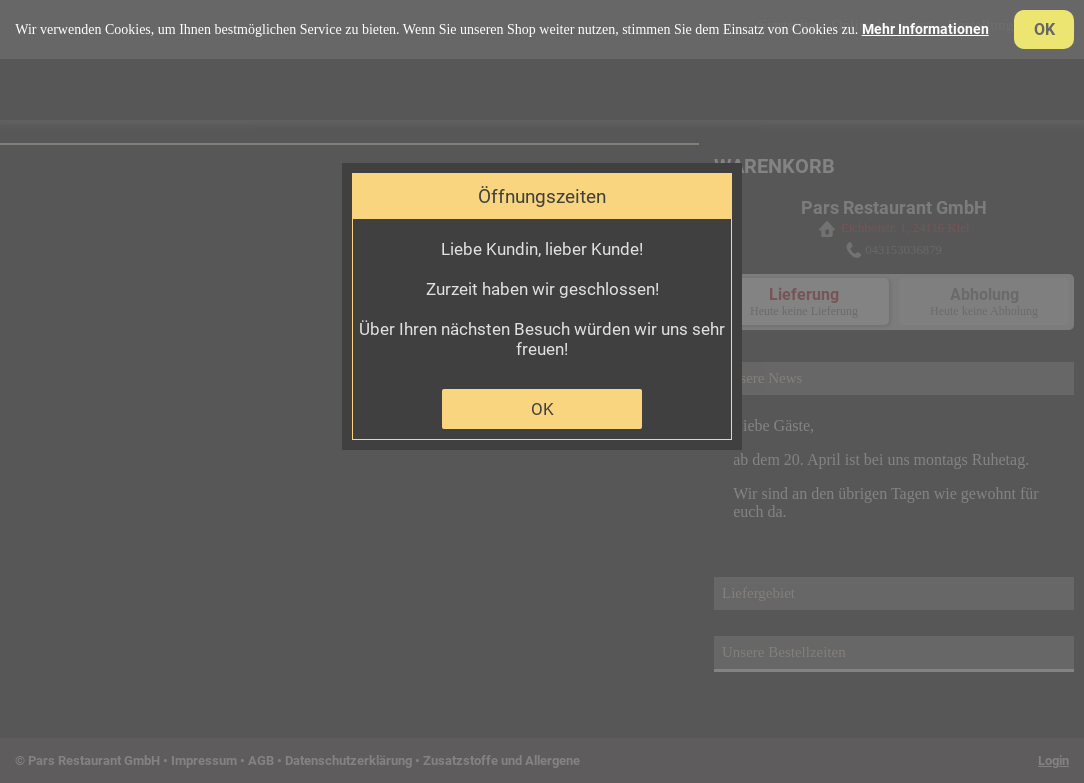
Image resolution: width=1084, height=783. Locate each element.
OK (542, 409)
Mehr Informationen (925, 29)
